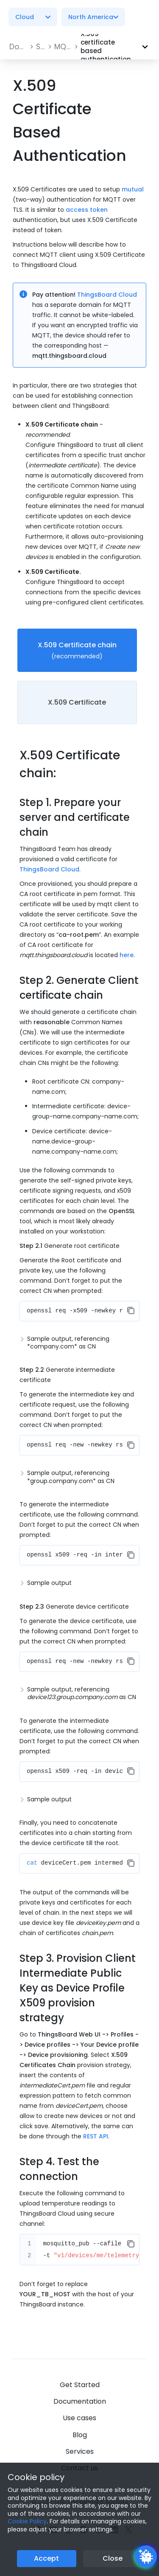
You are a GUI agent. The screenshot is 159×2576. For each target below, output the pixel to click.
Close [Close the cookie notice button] (113, 2558)
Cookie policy (36, 2477)
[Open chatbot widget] (146, 2556)
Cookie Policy (27, 2521)
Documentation (79, 2401)
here (127, 955)
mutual (133, 189)
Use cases (79, 2417)
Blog (80, 2434)
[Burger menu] (142, 17)
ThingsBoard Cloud (107, 294)
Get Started (80, 2384)
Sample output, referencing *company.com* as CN (68, 1343)
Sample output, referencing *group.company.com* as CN (70, 1477)
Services (80, 2451)
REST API (95, 2136)
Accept (46, 2558)
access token (87, 209)
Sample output (49, 1583)
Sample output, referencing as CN (81, 1693)
